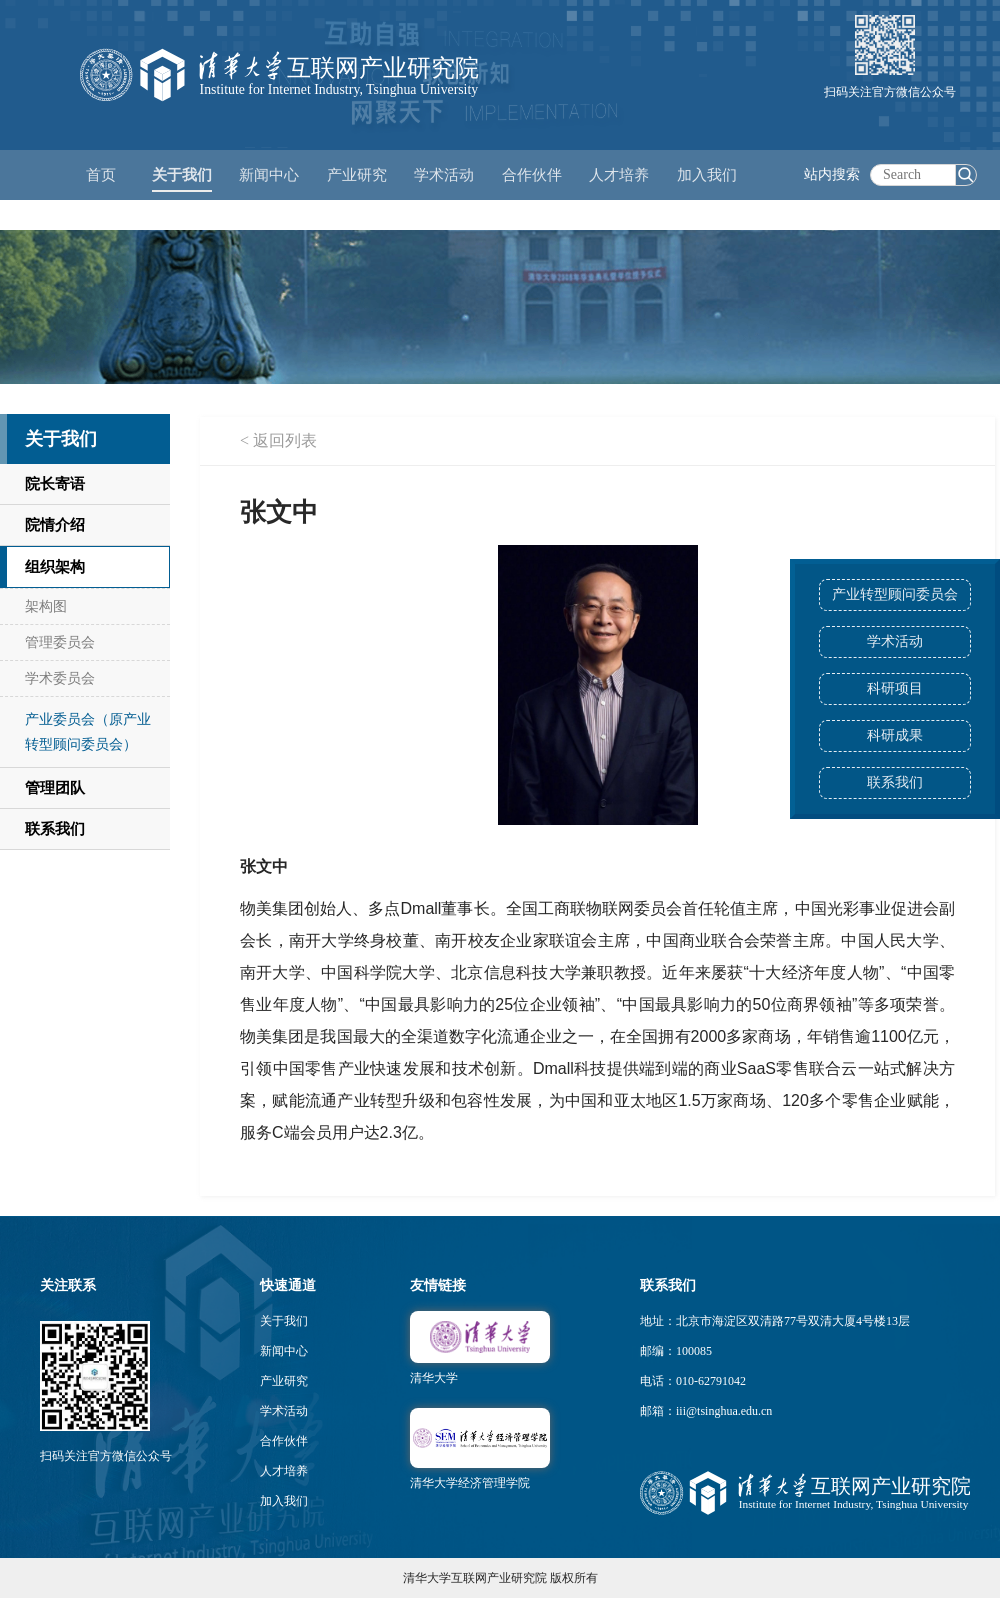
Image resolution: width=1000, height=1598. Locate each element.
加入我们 (284, 1501)
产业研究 (284, 1381)
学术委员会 (60, 678)
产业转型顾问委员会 (895, 594)
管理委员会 (60, 642)
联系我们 (895, 782)
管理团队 (55, 788)
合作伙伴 (284, 1441)
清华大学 (434, 1378)
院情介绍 (55, 525)
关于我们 (284, 1321)
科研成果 (895, 735)
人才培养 (284, 1471)
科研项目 (895, 688)
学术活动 (444, 175)
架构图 (46, 606)
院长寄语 (55, 484)
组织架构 (55, 567)
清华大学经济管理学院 (470, 1483)
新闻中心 (284, 1351)
